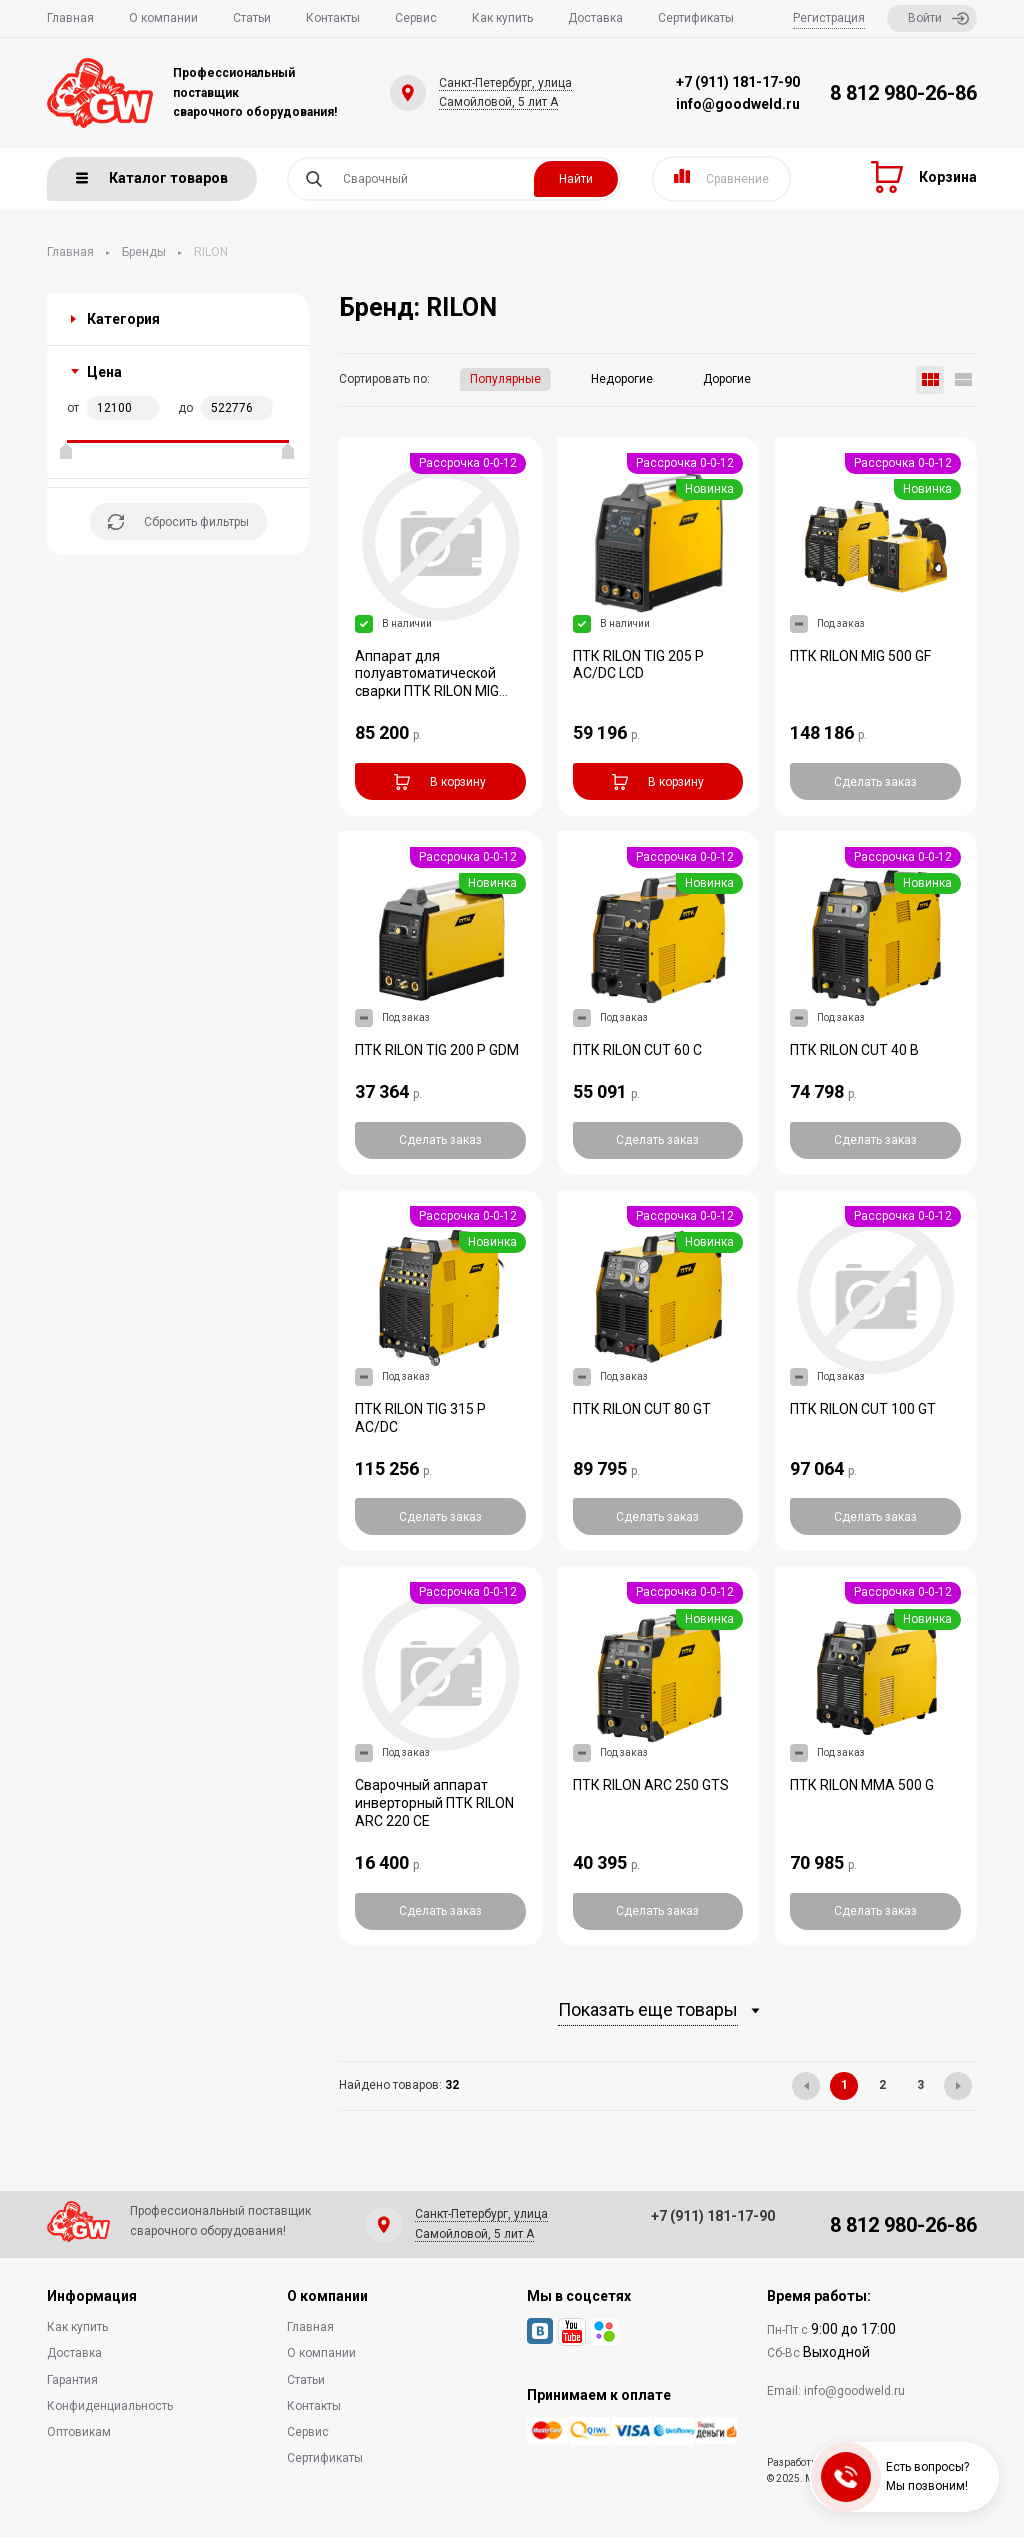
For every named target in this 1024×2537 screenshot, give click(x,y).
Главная (70, 18)
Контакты (333, 18)
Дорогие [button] (727, 379)
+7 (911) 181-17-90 (738, 82)
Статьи (252, 18)
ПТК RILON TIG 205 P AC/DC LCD (638, 665)
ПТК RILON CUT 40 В (854, 1050)
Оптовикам (79, 2432)
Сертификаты (696, 18)
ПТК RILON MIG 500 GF (860, 656)
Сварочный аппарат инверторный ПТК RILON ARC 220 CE (434, 1803)
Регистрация (829, 18)
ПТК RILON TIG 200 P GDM (437, 1050)
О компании (163, 18)
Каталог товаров (152, 178)
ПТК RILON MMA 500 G (862, 1785)
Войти (938, 18)
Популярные (505, 379)
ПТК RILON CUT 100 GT (863, 1409)
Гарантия (72, 2380)
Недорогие (622, 379)
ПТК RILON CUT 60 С (637, 1050)
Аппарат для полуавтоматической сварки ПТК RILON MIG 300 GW (427, 683)
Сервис (416, 18)
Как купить (502, 18)
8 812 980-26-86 (903, 93)
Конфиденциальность (110, 2406)
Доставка (595, 18)
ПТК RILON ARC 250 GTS (651, 1785)
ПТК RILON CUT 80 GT (642, 1409)
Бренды (144, 252)
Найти (576, 179)
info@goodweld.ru (738, 104)
